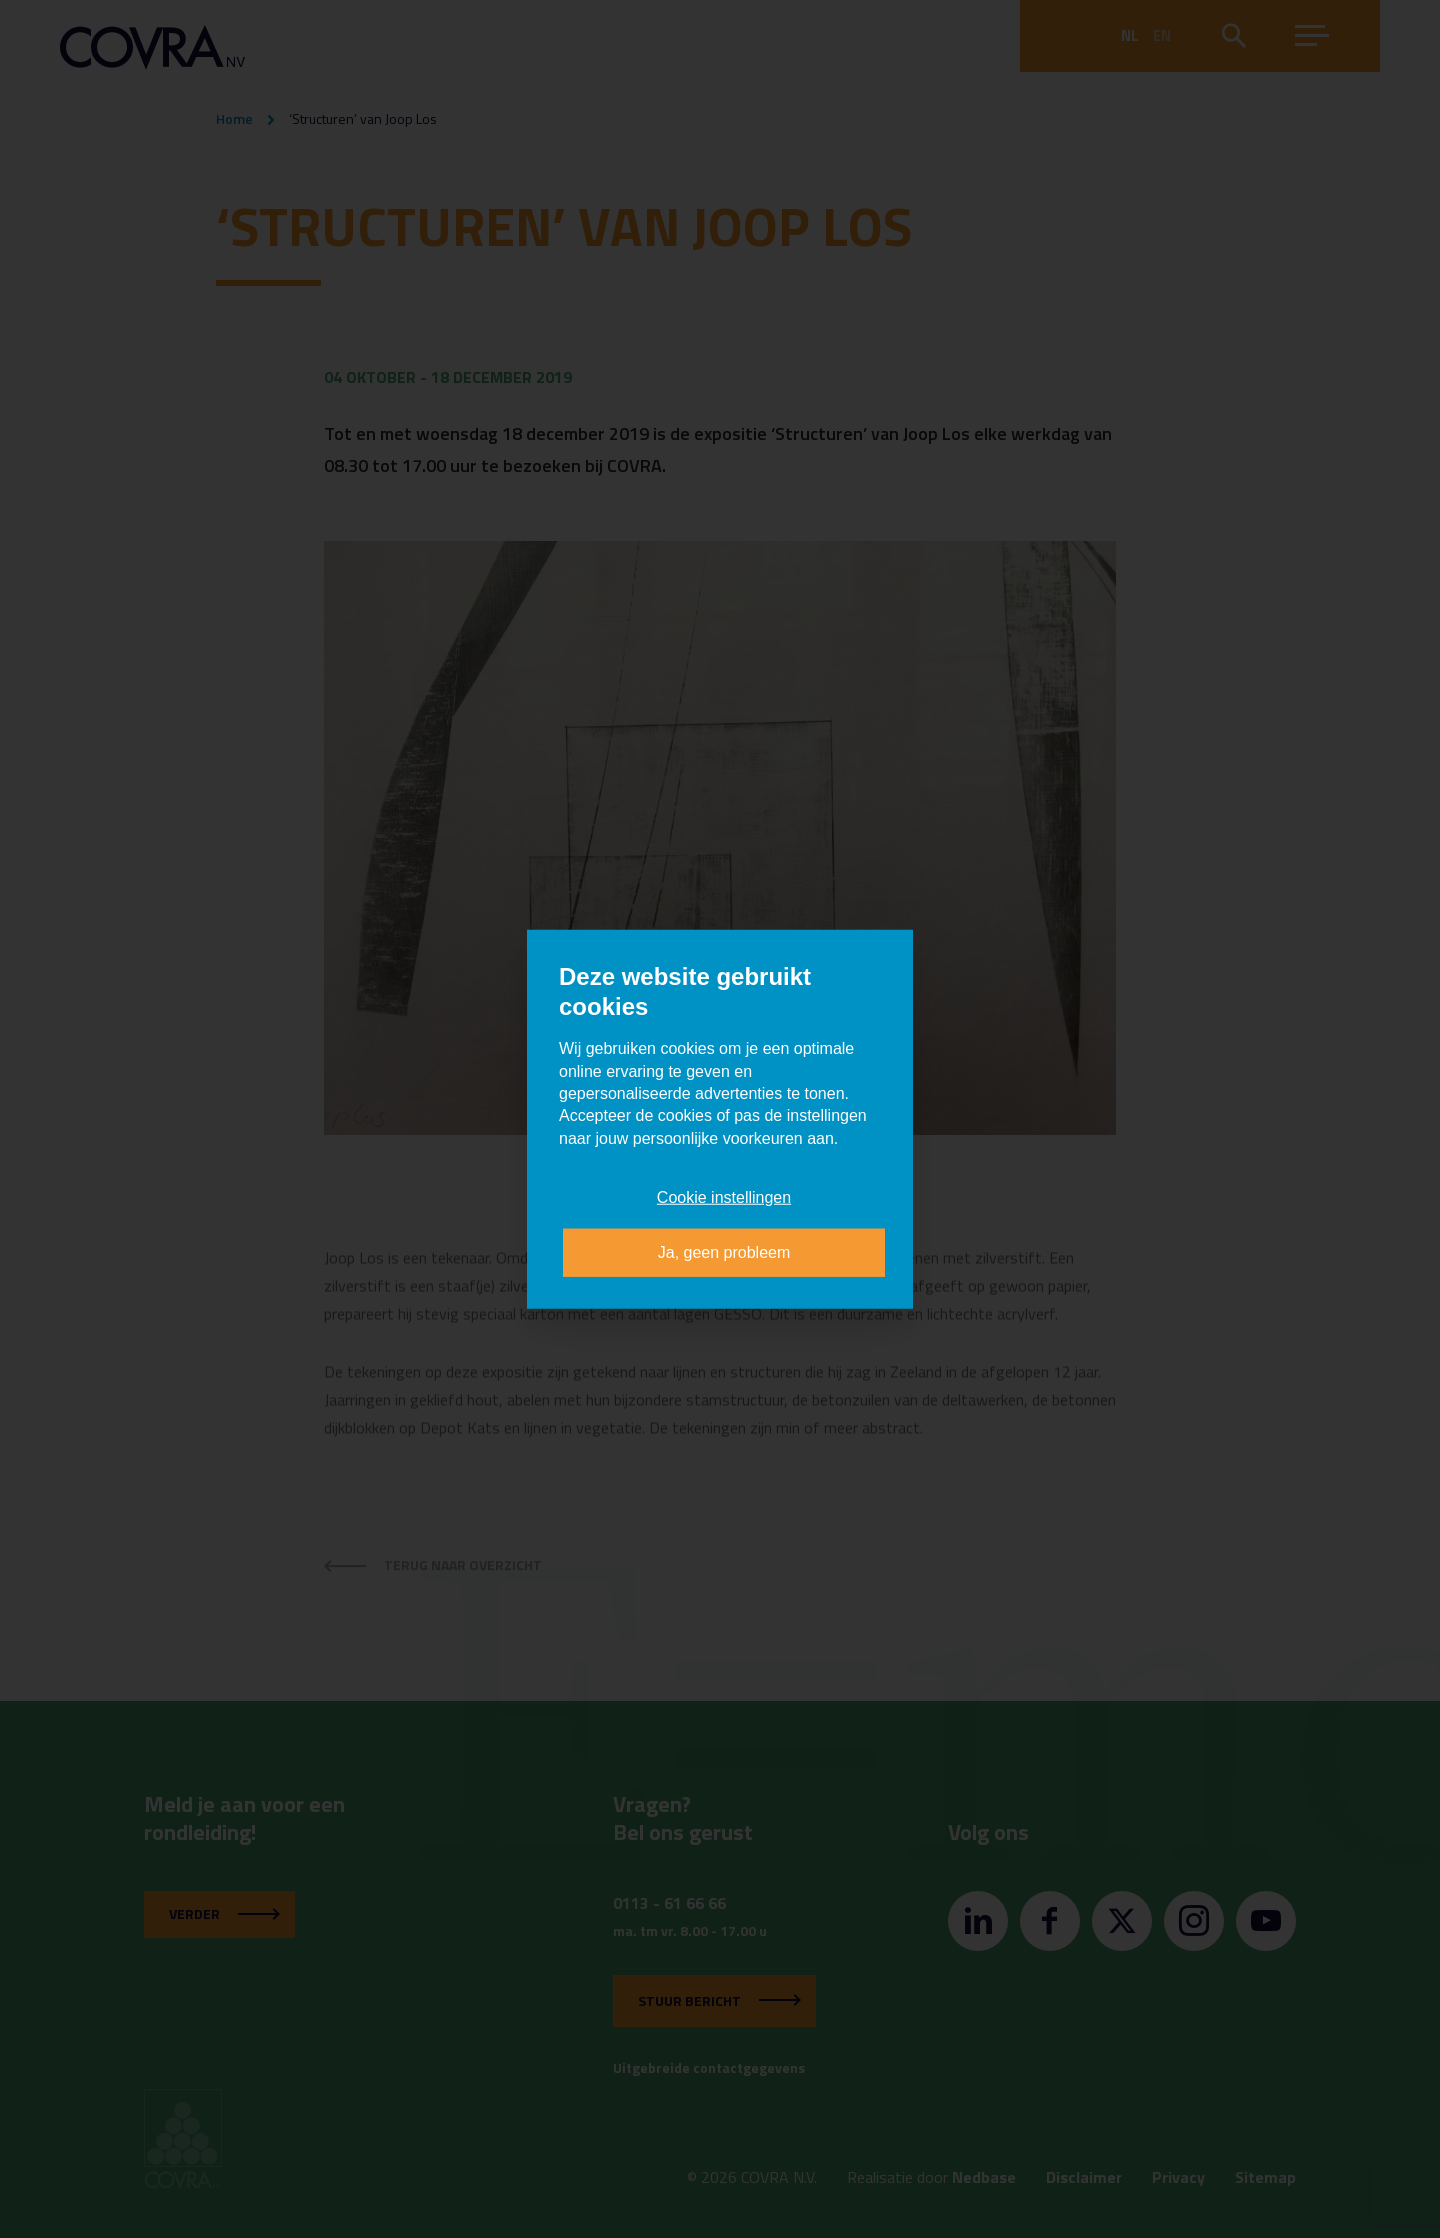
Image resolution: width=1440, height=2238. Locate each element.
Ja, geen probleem (724, 1251)
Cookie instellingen (724, 1197)
